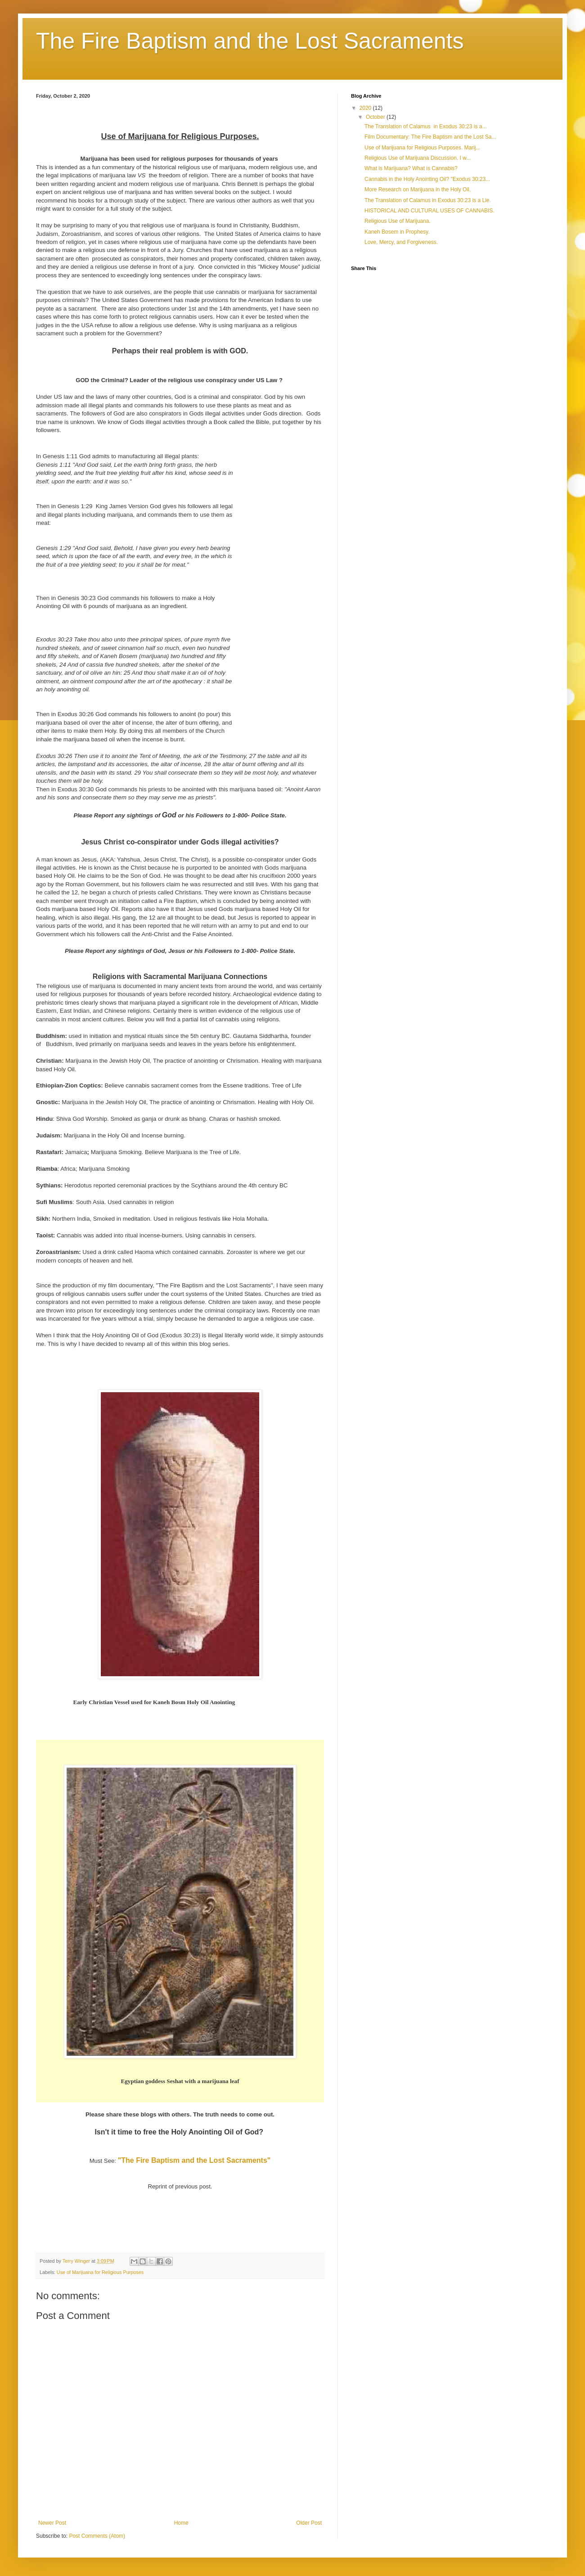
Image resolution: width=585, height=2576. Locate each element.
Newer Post (52, 2523)
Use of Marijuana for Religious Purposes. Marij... (422, 147)
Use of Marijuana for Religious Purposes (100, 2272)
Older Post (309, 2523)
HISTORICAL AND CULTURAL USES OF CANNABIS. (429, 211)
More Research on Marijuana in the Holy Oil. (417, 189)
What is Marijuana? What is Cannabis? (411, 168)
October (376, 117)
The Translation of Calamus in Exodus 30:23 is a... (425, 126)
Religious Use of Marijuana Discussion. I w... (417, 158)
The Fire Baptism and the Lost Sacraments (250, 41)
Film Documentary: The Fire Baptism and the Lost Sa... (430, 137)
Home (181, 2523)
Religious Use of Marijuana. (397, 221)
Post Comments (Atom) (97, 2536)
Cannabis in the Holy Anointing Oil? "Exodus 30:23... (427, 179)
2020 (366, 108)
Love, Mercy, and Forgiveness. (401, 242)
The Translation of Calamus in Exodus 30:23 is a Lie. (427, 200)
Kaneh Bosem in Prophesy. (397, 232)
